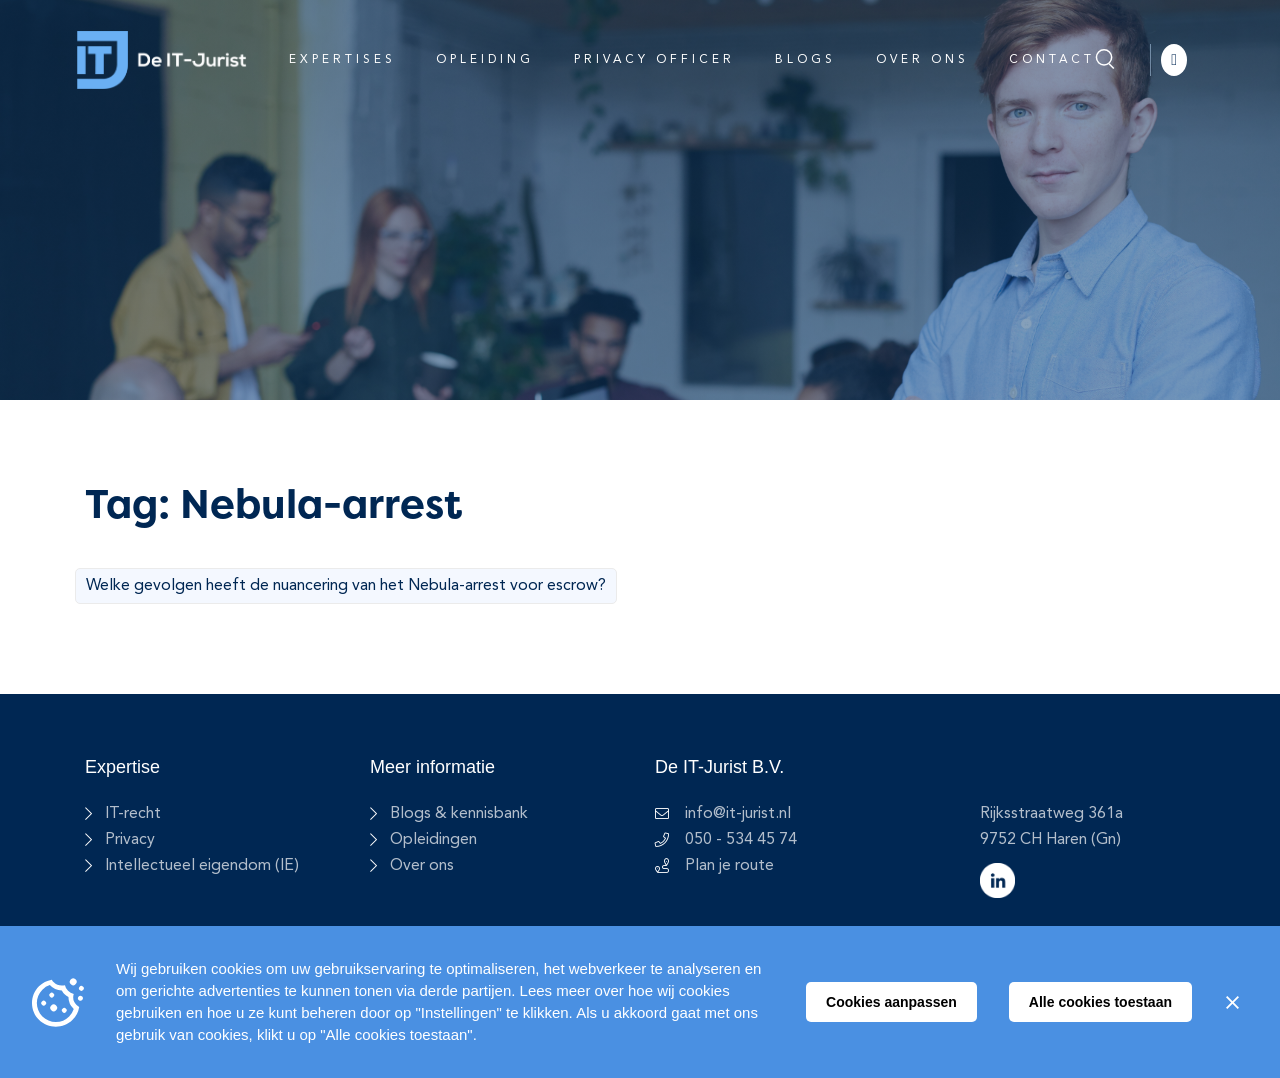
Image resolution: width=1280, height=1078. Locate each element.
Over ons (922, 60)
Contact (1052, 60)
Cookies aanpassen (891, 1002)
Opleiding (485, 60)
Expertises (342, 60)
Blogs (805, 60)
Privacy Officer (654, 60)
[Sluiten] (1232, 1002)
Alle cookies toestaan (1100, 1002)
